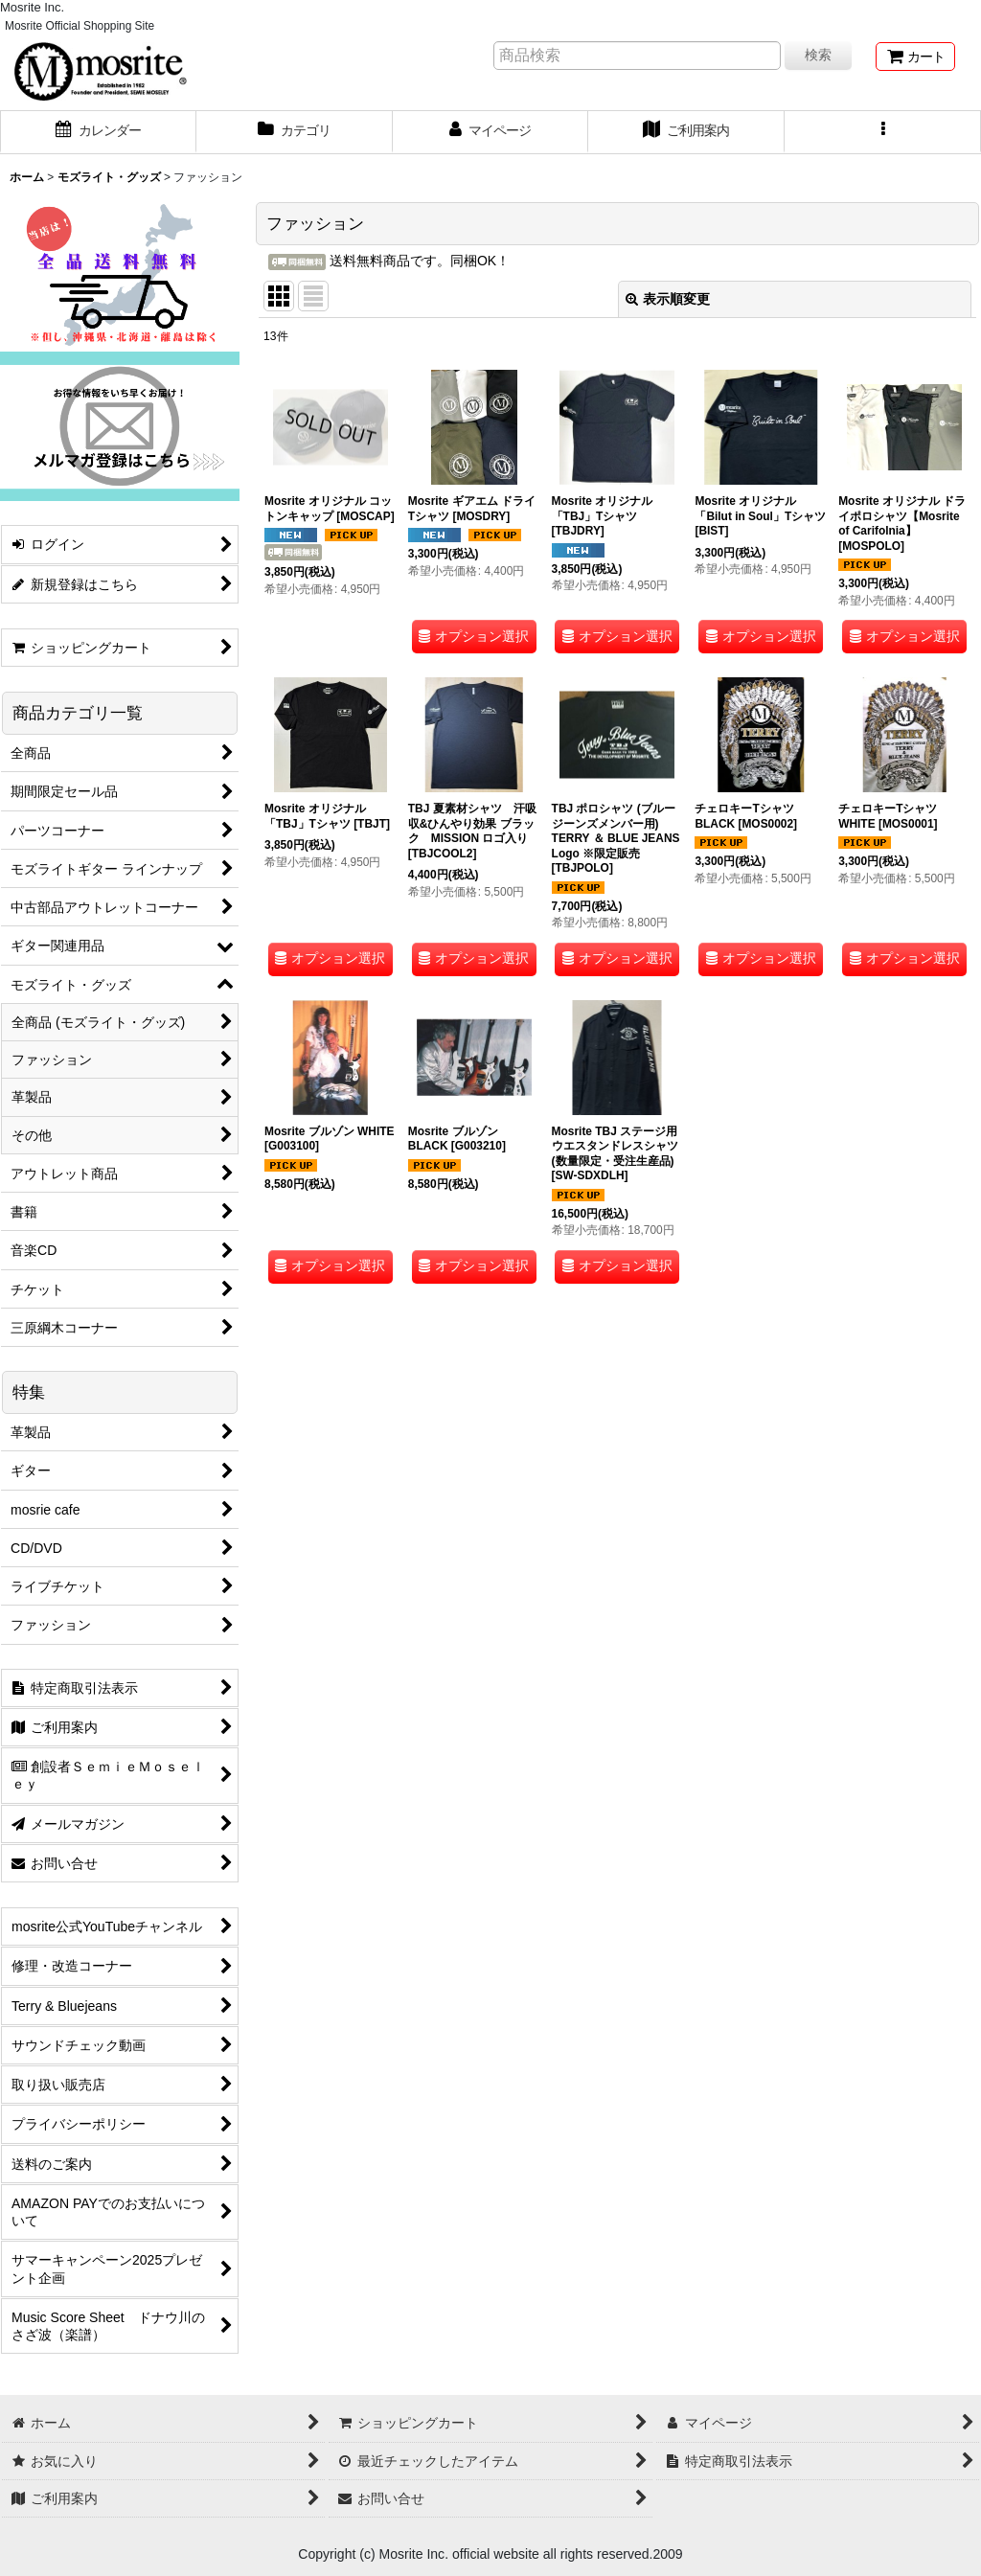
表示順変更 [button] (668, 299)
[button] (883, 132)
